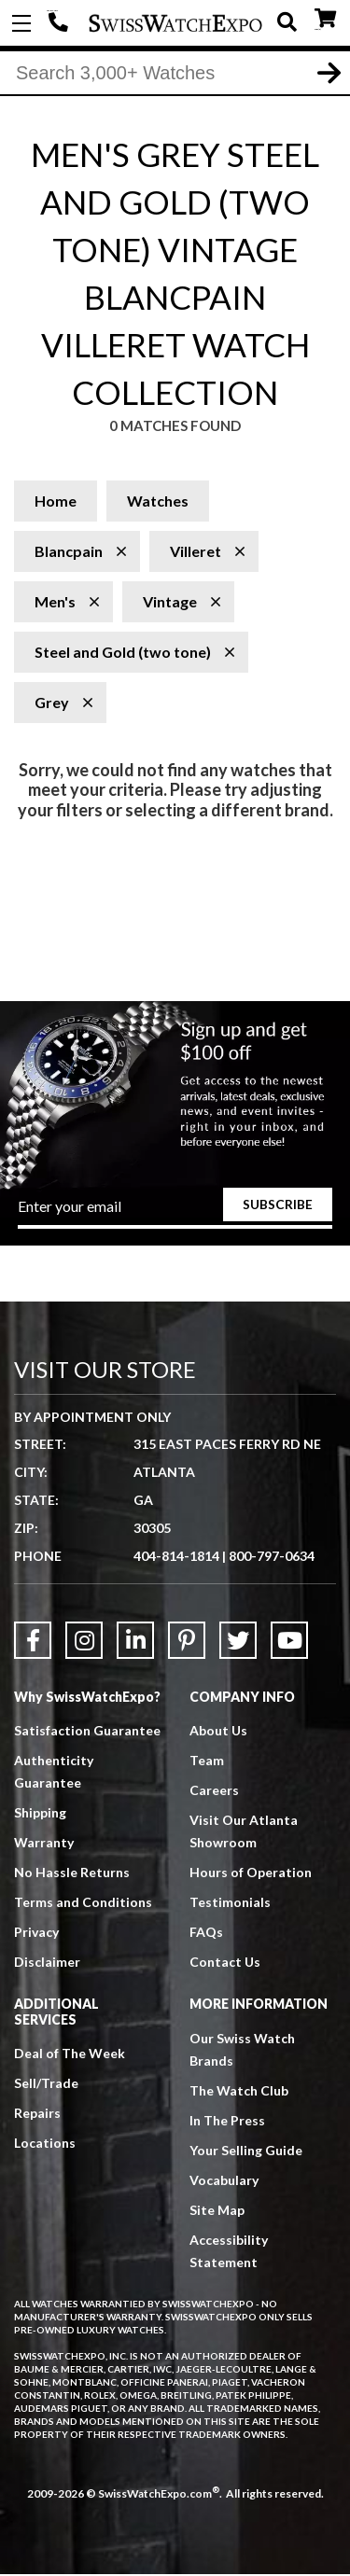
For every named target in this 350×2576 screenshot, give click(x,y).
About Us (218, 1732)
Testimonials (230, 1904)
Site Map (217, 2211)
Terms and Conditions (83, 1904)
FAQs (206, 1934)
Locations (45, 2143)
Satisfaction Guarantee (87, 1732)
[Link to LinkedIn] (135, 1642)
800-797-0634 (272, 1558)
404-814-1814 (61, 23)
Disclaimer (47, 1963)
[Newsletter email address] (175, 1214)
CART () (325, 19)
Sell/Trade (46, 2084)
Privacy (36, 1934)
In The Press (227, 2121)
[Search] (175, 73)
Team (206, 1762)
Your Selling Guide (245, 2151)
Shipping (40, 1814)
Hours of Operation (250, 1874)
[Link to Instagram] (84, 1642)
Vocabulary (224, 2181)
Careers (214, 1792)
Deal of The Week (69, 2054)
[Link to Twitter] (238, 1642)
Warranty (44, 1844)
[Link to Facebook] (32, 1642)
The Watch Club (238, 2091)
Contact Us (224, 1963)
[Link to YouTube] (289, 1642)
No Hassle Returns (72, 1874)
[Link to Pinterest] (186, 1642)
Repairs (37, 2114)
